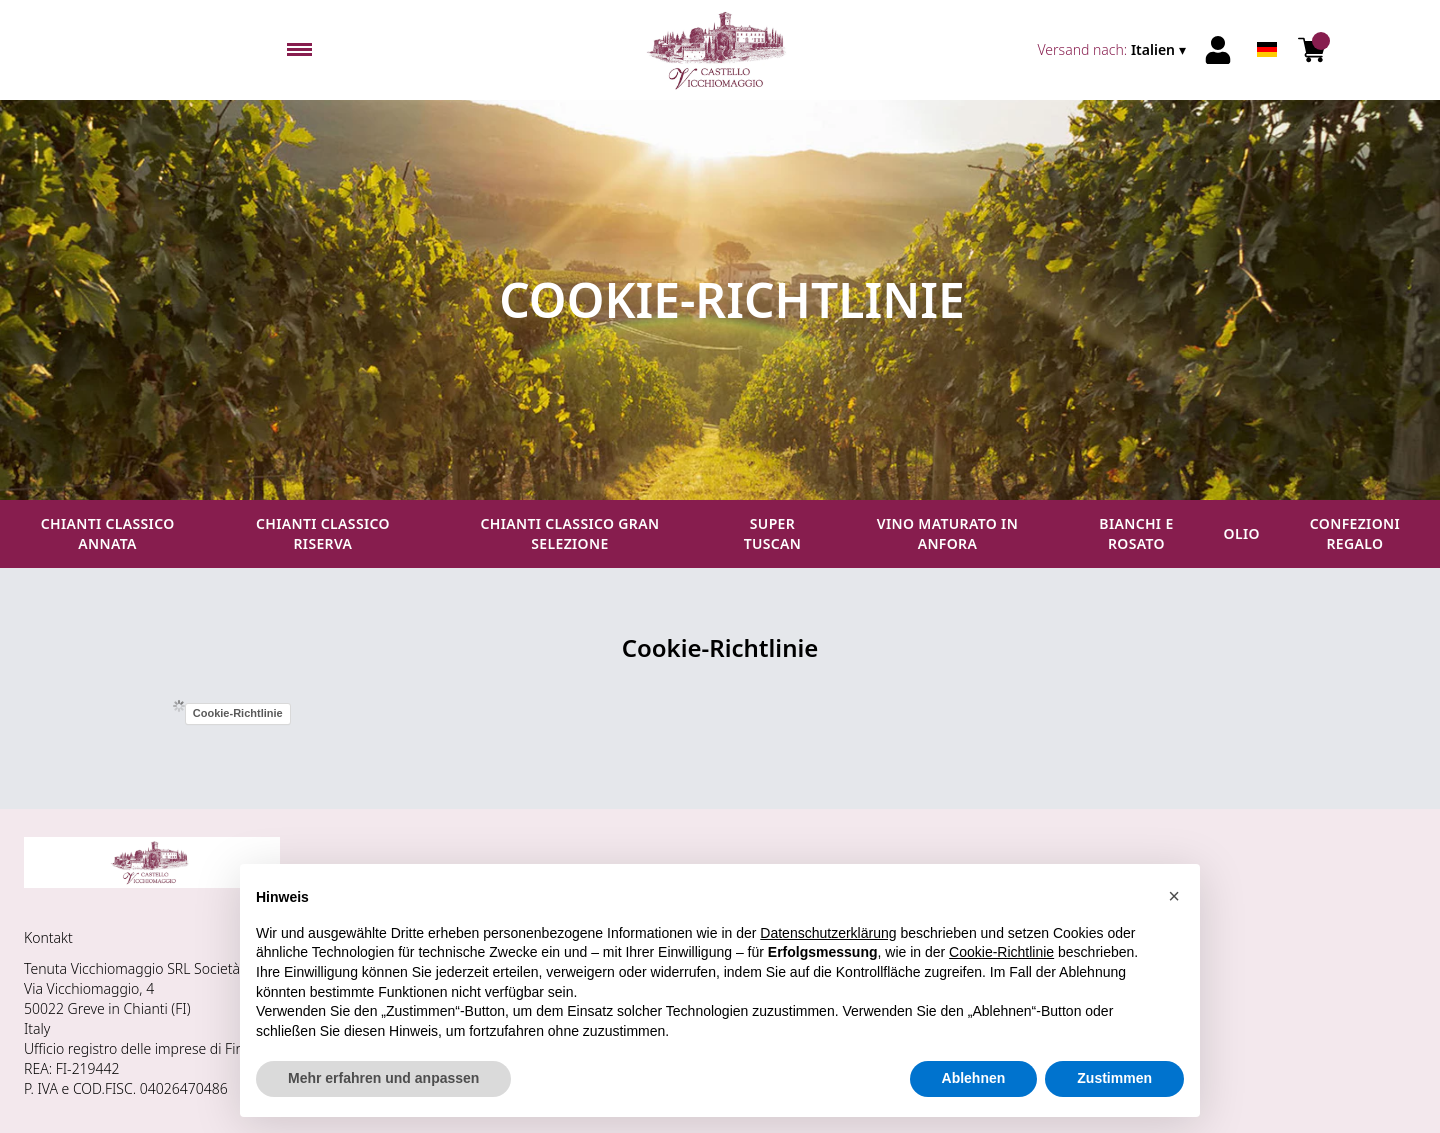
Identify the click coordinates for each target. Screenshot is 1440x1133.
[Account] (1218, 50)
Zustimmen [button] (1114, 1078)
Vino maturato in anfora (947, 533)
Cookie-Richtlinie (238, 713)
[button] (1174, 896)
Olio (1242, 533)
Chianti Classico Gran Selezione (570, 533)
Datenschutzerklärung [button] (828, 933)
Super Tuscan (773, 533)
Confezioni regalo (1355, 533)
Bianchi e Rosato (1136, 533)
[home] (720, 50)
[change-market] (1114, 50)
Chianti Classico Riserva (323, 533)
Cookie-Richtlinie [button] (1001, 952)
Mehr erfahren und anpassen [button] (383, 1078)
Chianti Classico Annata (108, 533)
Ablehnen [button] (974, 1078)
